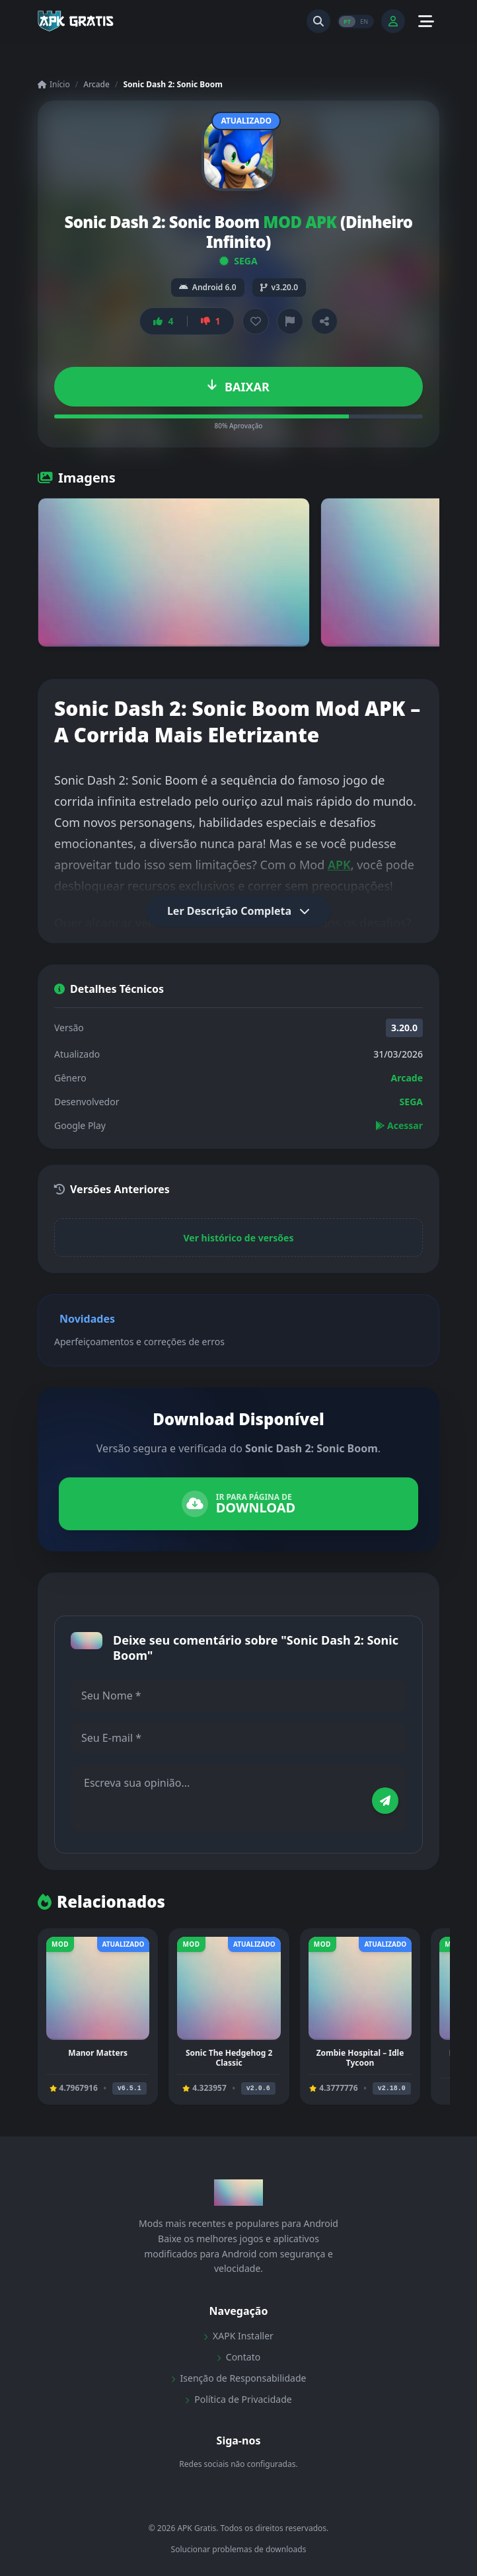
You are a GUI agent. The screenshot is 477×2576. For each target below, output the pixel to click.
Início (54, 84)
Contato (238, 2357)
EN (364, 21)
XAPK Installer (238, 2335)
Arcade (96, 84)
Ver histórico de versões (239, 1237)
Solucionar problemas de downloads (239, 2549)
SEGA (238, 260)
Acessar (399, 1125)
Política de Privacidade (238, 2399)
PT (347, 21)
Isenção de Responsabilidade (239, 2378)
